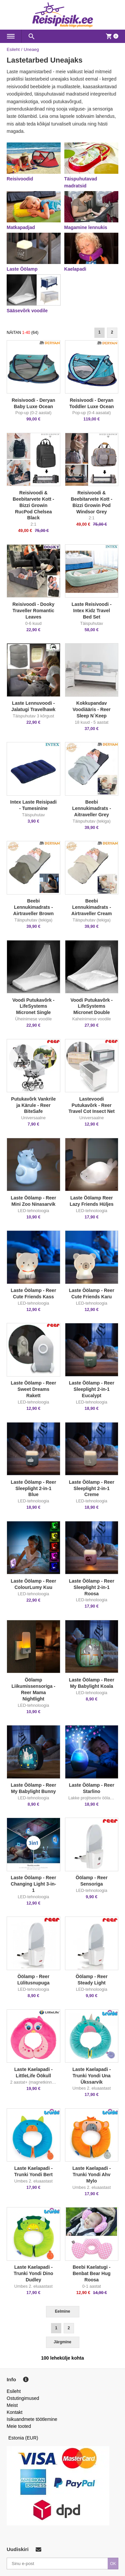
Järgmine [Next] (62, 2342)
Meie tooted (19, 2426)
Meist (12, 2405)
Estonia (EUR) (23, 2438)
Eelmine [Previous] (62, 2311)
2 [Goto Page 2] (112, 332)
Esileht (13, 49)
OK (113, 2563)
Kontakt (14, 2412)
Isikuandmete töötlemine (32, 2419)
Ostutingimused (23, 2398)
